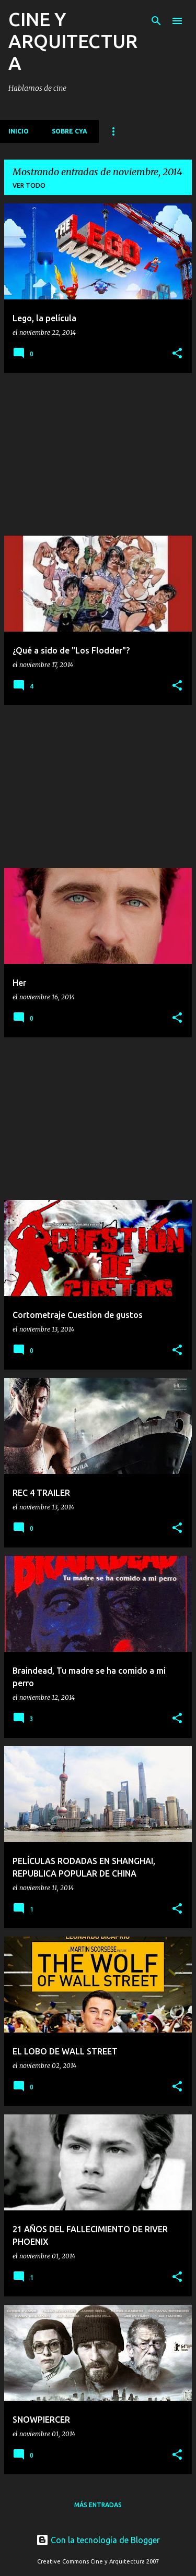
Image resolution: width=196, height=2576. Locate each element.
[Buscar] (156, 20)
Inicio (18, 131)
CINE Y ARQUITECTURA (72, 41)
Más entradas (98, 2504)
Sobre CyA (69, 131)
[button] (177, 353)
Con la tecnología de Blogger (98, 2540)
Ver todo (29, 185)
